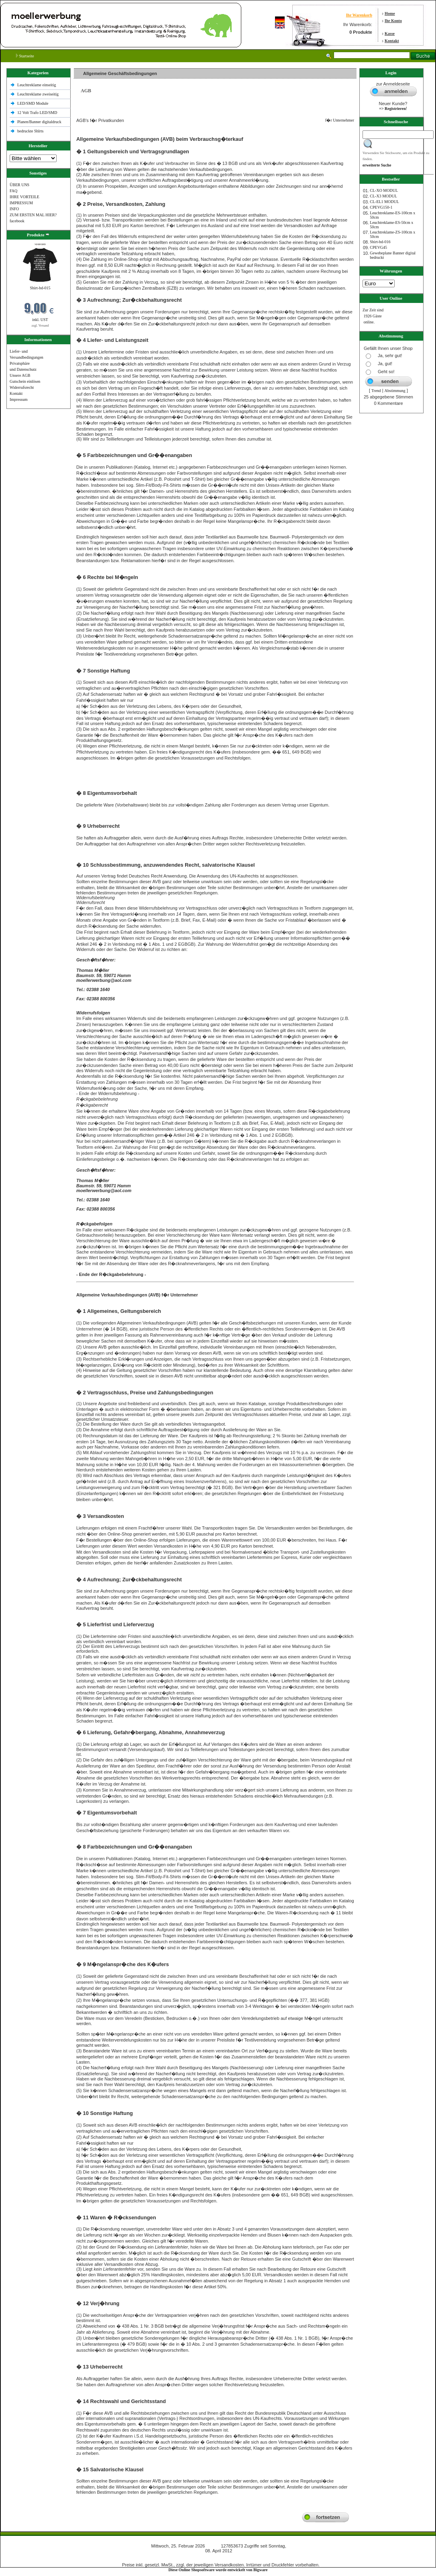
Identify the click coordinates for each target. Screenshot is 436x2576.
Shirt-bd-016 (380, 242)
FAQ (13, 191)
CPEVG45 (378, 247)
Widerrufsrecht (22, 387)
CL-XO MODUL (384, 190)
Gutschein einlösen (25, 381)
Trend (376, 390)
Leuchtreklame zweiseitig (38, 94)
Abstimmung (395, 390)
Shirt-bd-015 (40, 288)
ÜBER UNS (19, 185)
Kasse (390, 33)
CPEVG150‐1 (381, 207)
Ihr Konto (393, 20)
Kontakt (392, 41)
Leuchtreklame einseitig (37, 85)
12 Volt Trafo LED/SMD (37, 112)
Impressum (18, 399)
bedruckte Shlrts (30, 131)
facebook (17, 221)
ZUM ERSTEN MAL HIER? (33, 215)
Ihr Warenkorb (359, 15)
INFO (14, 209)
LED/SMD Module (33, 103)
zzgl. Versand (40, 325)
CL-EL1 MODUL (384, 201)
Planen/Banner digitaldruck (39, 122)
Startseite (25, 56)
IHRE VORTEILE (24, 197)
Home (390, 13)
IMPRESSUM (21, 203)
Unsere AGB (20, 375)
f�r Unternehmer (338, 120)
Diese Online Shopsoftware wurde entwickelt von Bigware (218, 2570)
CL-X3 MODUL (383, 196)
